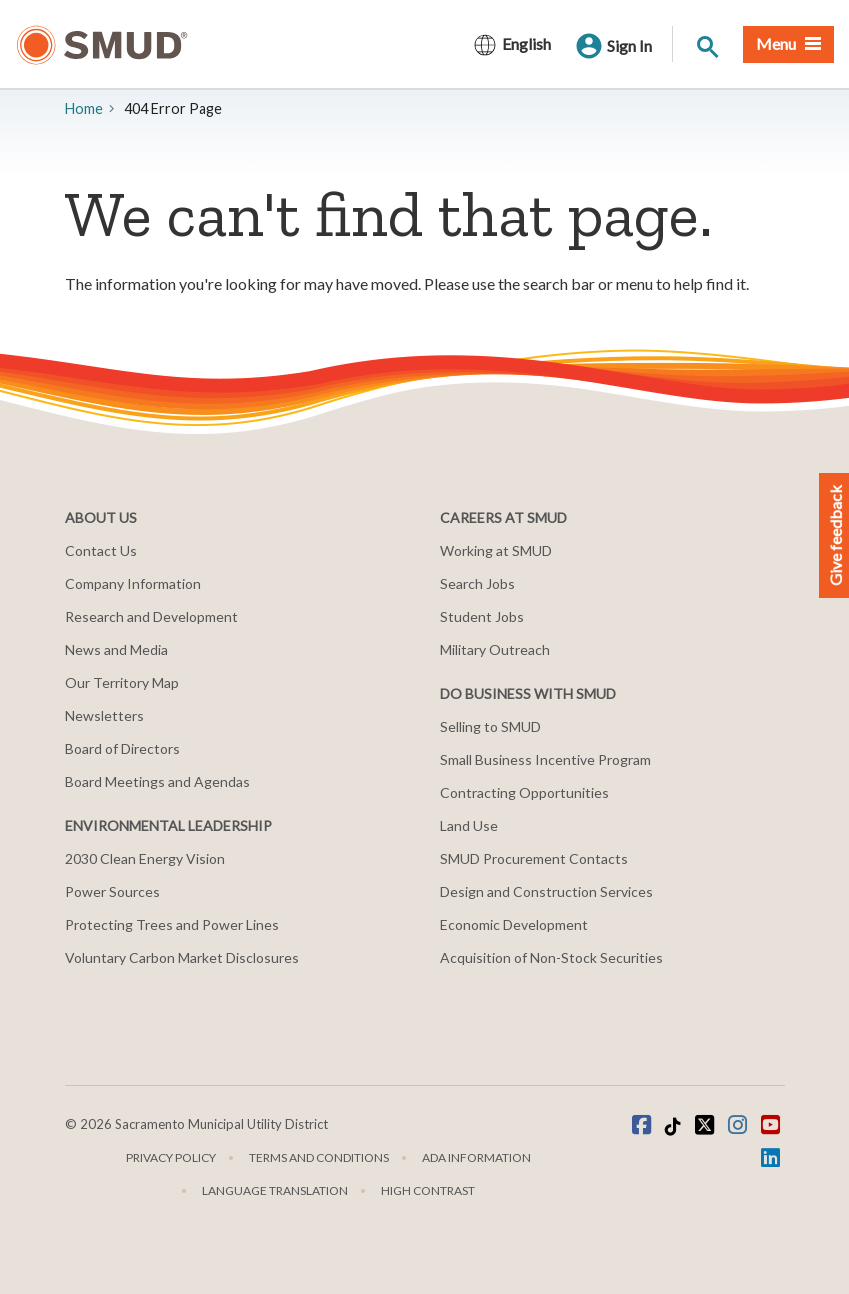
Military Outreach (495, 649)
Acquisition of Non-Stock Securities (551, 957)
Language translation (275, 1190)
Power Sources (112, 891)
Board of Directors (122, 748)
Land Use (469, 825)
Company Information (133, 583)
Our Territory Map (122, 682)
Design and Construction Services (546, 891)
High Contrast (428, 1190)
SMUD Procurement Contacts (534, 858)
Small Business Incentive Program (545, 759)
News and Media (116, 649)
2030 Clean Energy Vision (145, 858)
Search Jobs (477, 583)
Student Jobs (482, 616)
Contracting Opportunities (524, 792)
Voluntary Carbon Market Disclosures (182, 957)
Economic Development (514, 924)
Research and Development (151, 616)
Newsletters (104, 715)
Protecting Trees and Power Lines (172, 924)
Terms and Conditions (319, 1157)
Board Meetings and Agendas (157, 781)
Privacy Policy (171, 1157)
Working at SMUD (496, 550)
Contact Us (101, 550)
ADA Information (476, 1157)
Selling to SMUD (490, 726)
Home (84, 108)
